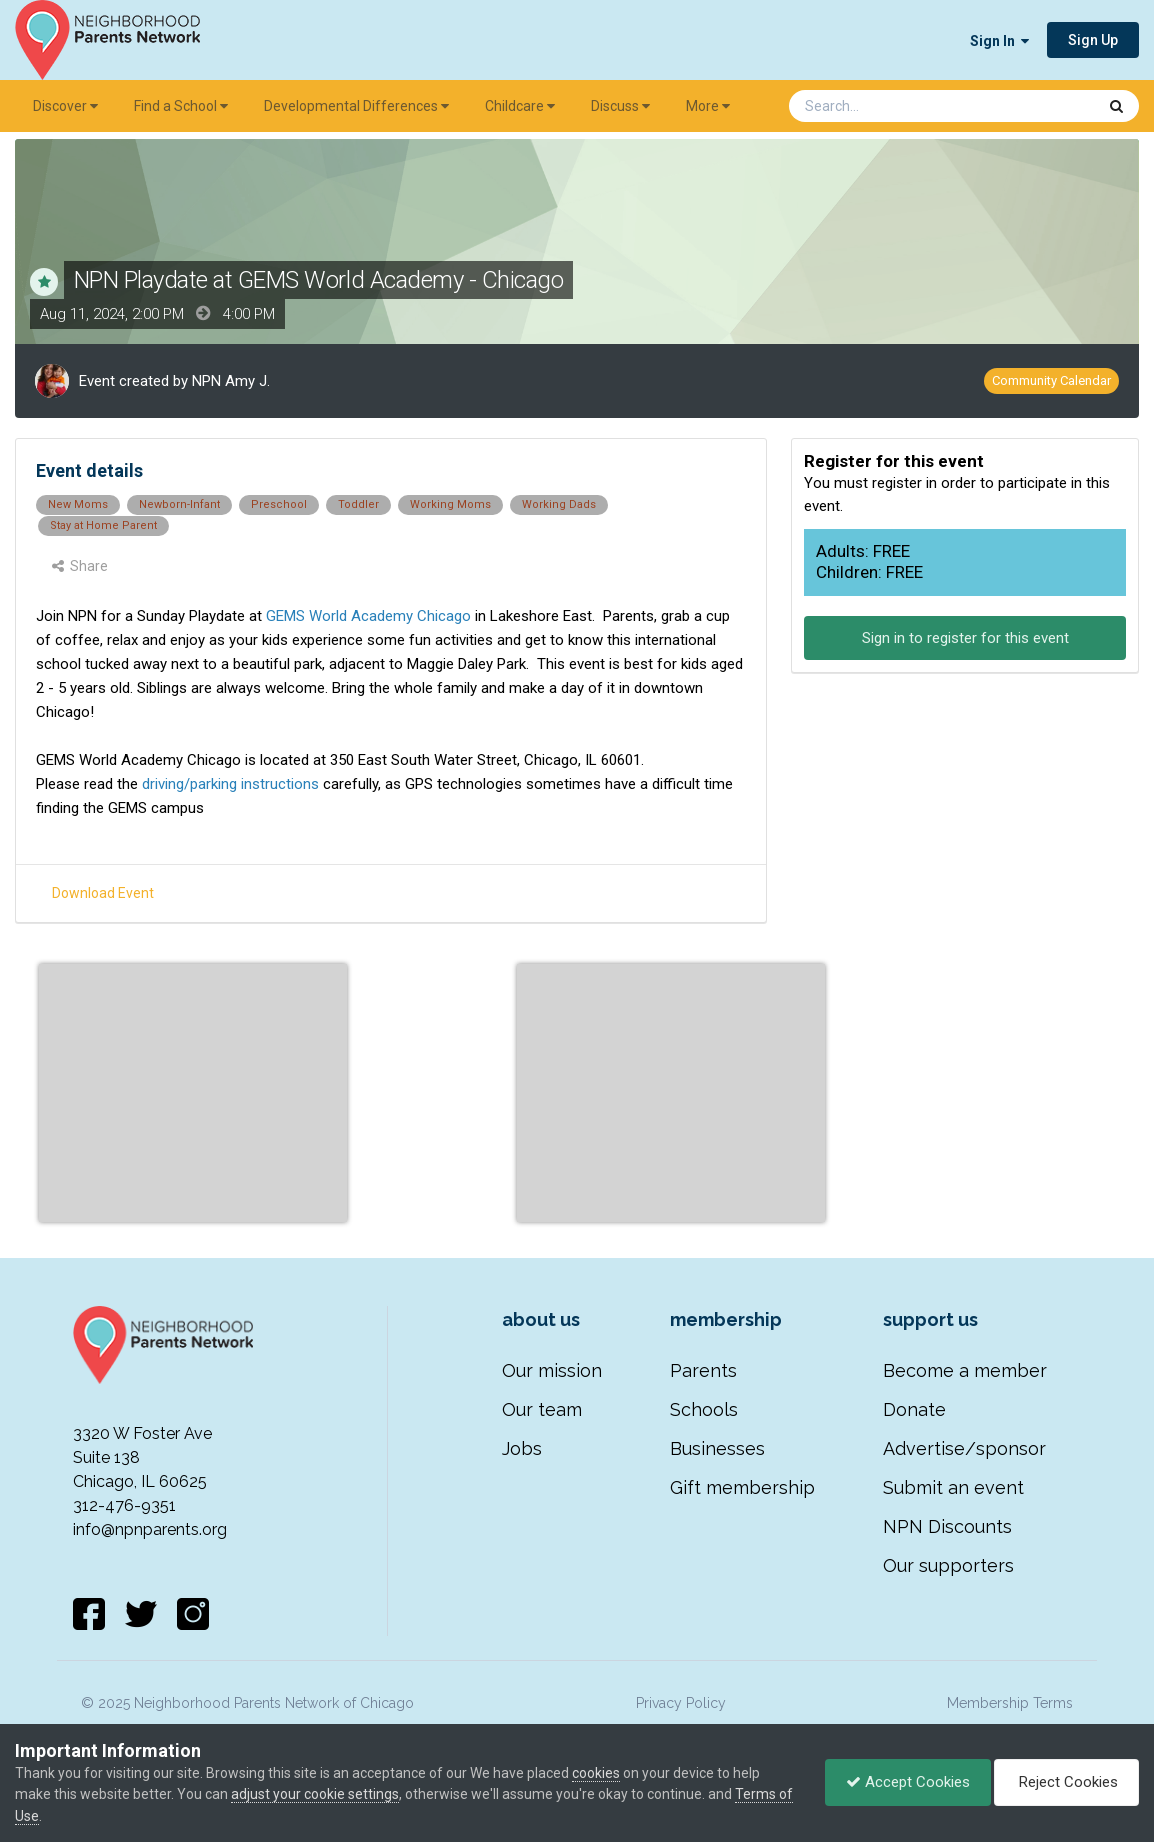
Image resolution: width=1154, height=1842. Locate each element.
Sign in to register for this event (965, 638)
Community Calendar (1051, 380)
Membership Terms (1010, 1703)
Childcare (520, 106)
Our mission (552, 1370)
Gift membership (742, 1487)
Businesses (717, 1448)
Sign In (999, 41)
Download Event (103, 893)
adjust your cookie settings (315, 1794)
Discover (65, 106)
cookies (596, 1773)
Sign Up (1093, 40)
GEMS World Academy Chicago (368, 616)
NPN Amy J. (231, 381)
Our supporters (948, 1565)
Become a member (965, 1370)
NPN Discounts (947, 1526)
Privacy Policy (681, 1703)
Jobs (522, 1448)
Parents (703, 1370)
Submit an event (953, 1487)
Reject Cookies (1066, 1782)
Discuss (620, 106)
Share (80, 566)
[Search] (890, 106)
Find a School (181, 106)
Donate (914, 1409)
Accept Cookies (908, 1782)
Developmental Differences (356, 106)
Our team (542, 1409)
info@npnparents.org (150, 1529)
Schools (704, 1409)
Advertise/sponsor (964, 1448)
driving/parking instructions (228, 784)
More (708, 106)
